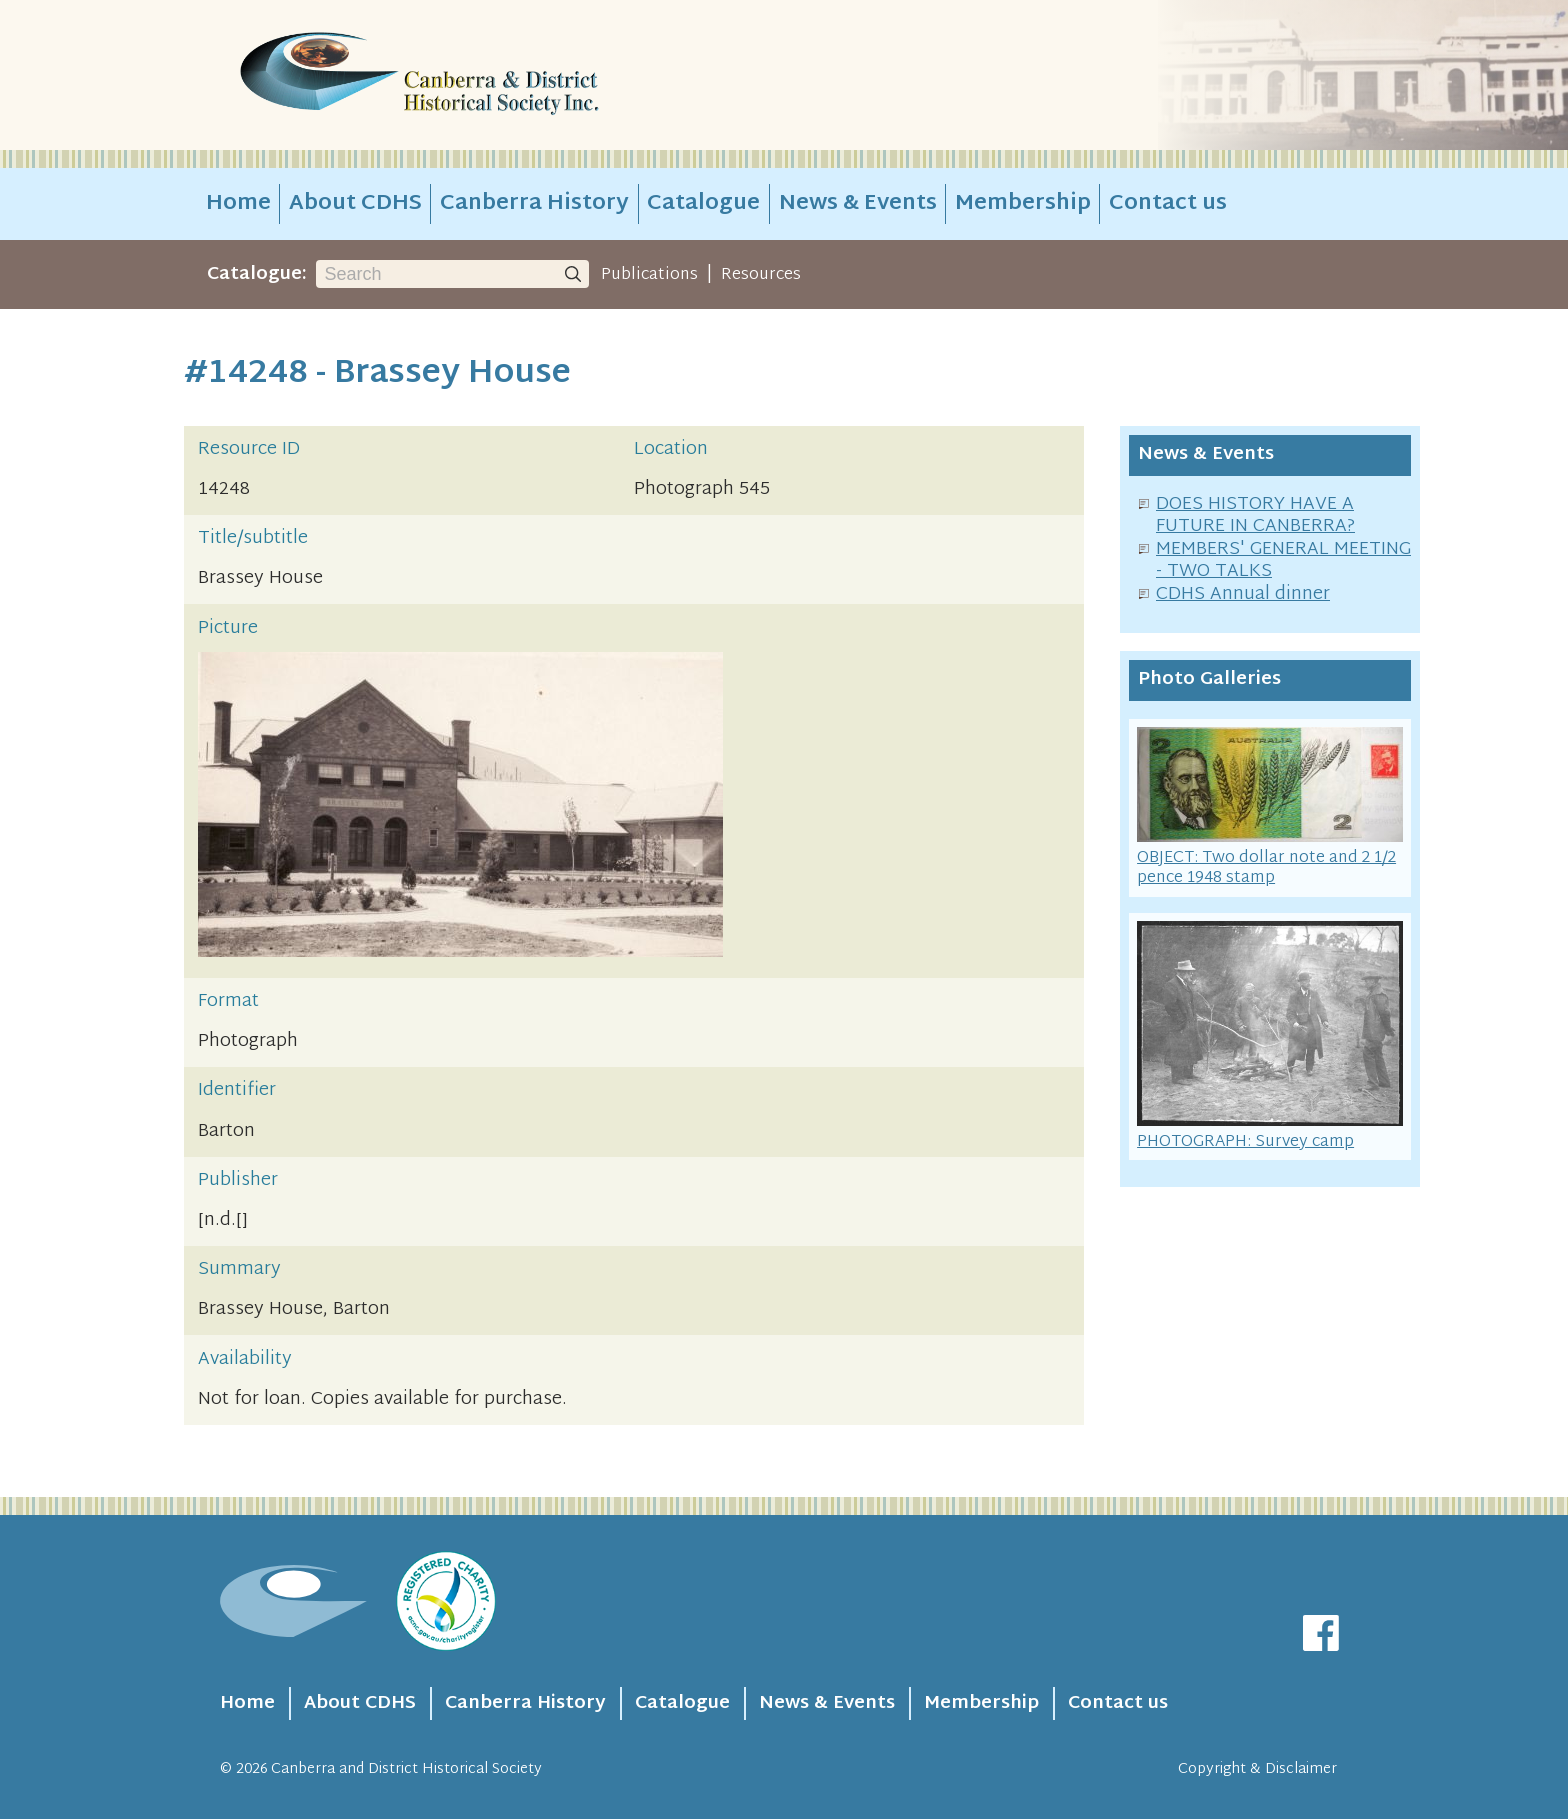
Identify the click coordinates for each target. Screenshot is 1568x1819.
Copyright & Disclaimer (1257, 1769)
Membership (1023, 204)
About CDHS (355, 204)
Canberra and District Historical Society (406, 1769)
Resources (761, 275)
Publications (649, 275)
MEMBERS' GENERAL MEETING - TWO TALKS (1283, 561)
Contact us (1168, 204)
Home (238, 204)
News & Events (858, 204)
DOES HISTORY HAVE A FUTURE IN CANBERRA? (1255, 516)
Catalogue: (257, 274)
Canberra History (534, 204)
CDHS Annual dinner (1243, 594)
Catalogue (703, 204)
